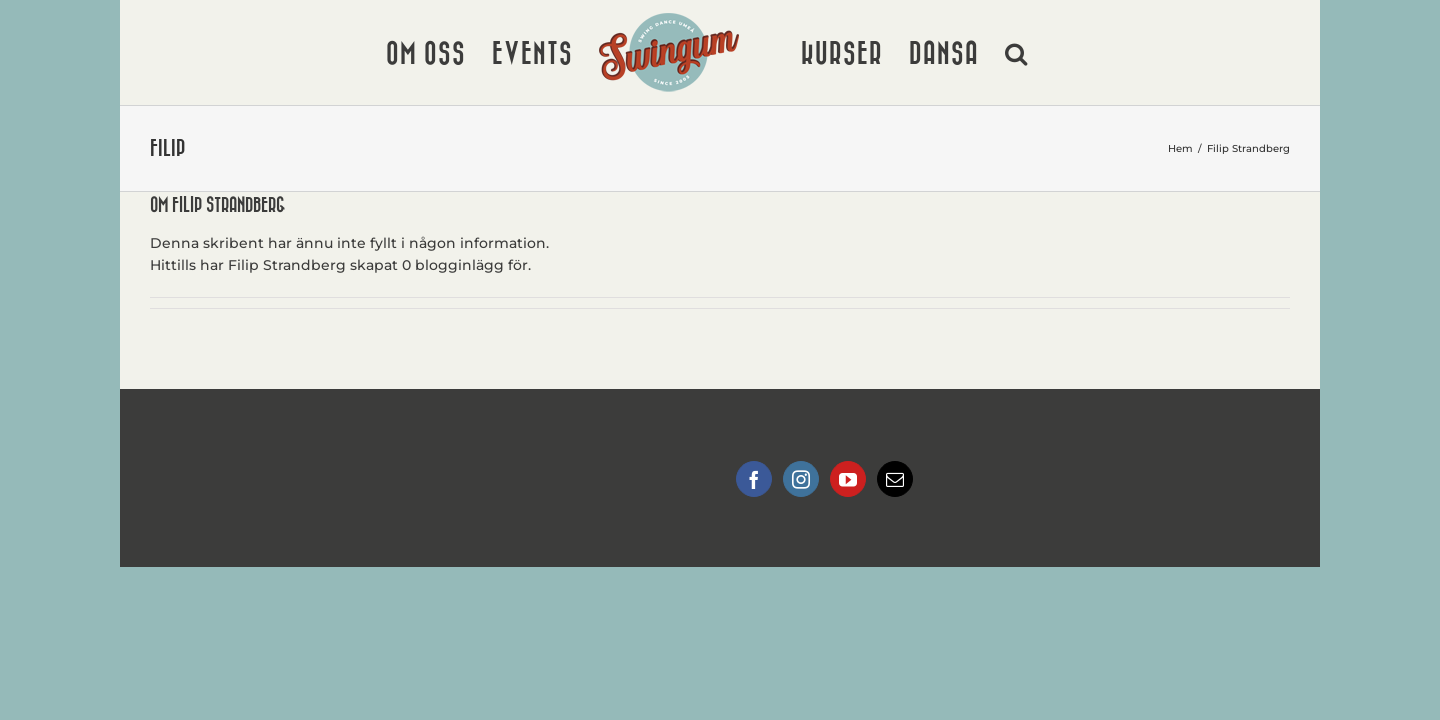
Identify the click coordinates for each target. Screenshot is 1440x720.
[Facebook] (754, 479)
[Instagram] (801, 479)
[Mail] (895, 479)
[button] (1126, 52)
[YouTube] (848, 479)
